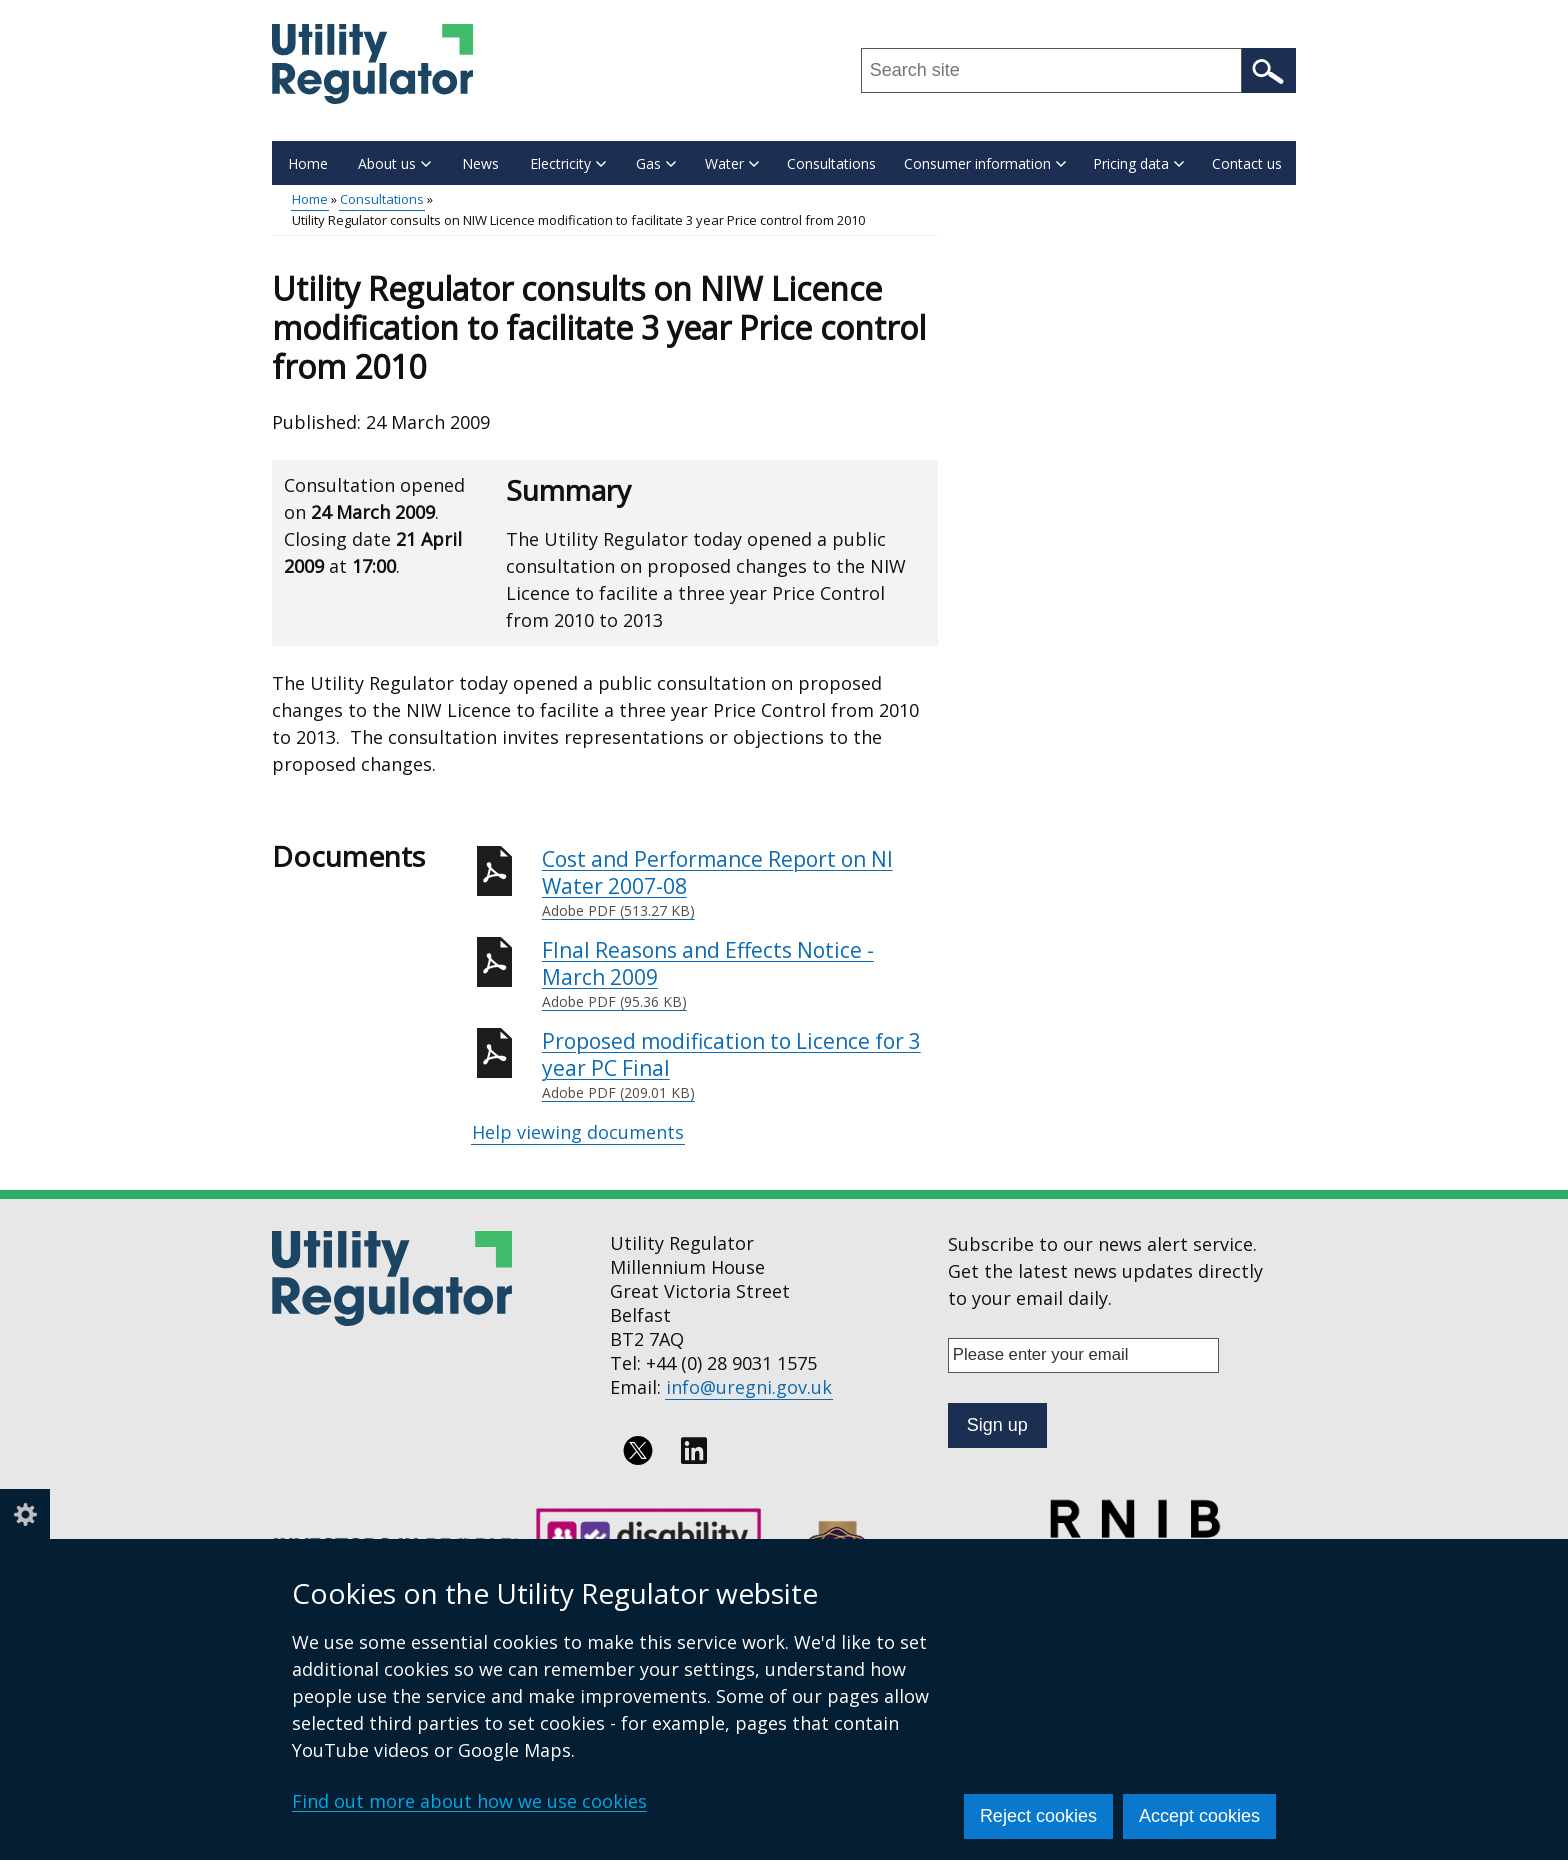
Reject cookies (1038, 1816)
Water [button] (732, 163)
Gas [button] (656, 163)
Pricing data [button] (1138, 163)
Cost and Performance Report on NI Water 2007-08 (740, 883)
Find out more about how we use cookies (469, 1801)
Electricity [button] (568, 163)
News (480, 163)
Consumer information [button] (985, 163)
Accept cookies (1199, 1816)
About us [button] (394, 163)
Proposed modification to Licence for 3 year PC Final (740, 1065)
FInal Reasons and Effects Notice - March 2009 (740, 974)
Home (308, 163)
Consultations (831, 163)
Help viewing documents (578, 1132)
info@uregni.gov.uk (749, 1387)
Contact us (1247, 163)
